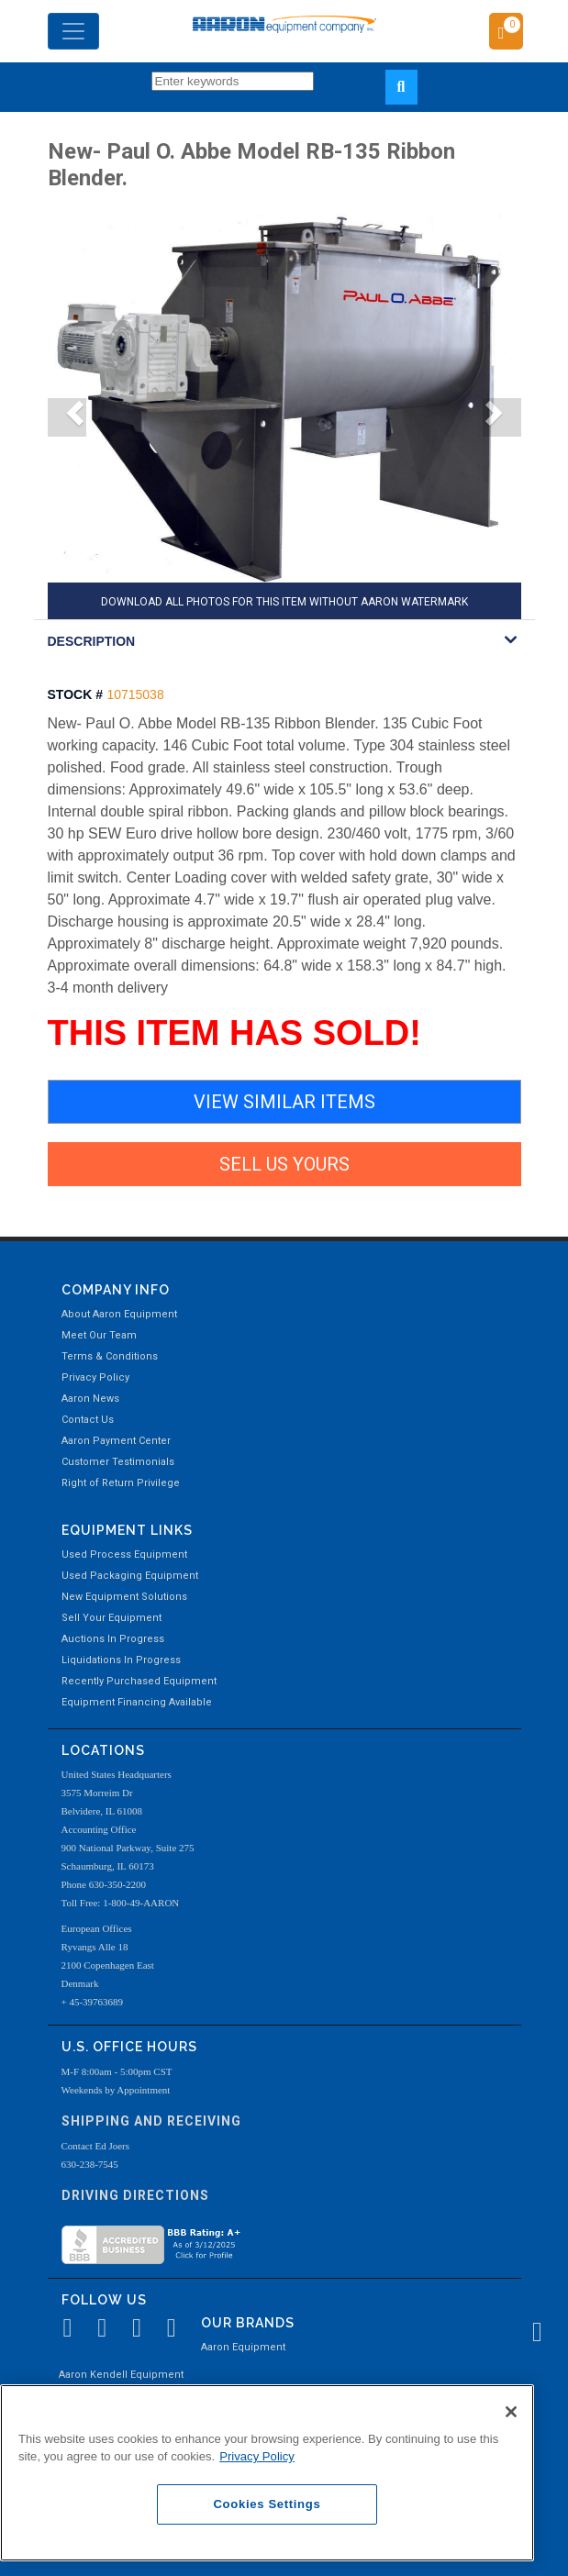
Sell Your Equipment (111, 1618)
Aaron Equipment (243, 2347)
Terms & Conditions (109, 1356)
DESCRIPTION (92, 641)
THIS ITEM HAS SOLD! (234, 1033)
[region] (267, 2472)
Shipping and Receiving (151, 2121)
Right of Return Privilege (120, 1483)
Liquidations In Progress (121, 1660)
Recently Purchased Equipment (139, 1681)
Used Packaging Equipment (129, 1576)
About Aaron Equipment (119, 1314)
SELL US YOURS (284, 1164)
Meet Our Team (99, 1335)
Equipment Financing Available (136, 1702)
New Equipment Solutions (124, 1597)
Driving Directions (135, 2195)
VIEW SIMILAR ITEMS (284, 1102)
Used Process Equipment (124, 1554)
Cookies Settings (267, 2504)
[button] (67, 417)
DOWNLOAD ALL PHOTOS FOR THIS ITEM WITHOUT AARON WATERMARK (284, 601)
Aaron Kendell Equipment (121, 2375)
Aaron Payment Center (116, 1441)
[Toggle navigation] (73, 31)
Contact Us (87, 1420)
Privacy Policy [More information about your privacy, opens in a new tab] (257, 2456)
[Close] (511, 2412)
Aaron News (90, 1399)
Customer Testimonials (117, 1462)
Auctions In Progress (112, 1639)
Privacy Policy (95, 1377)
